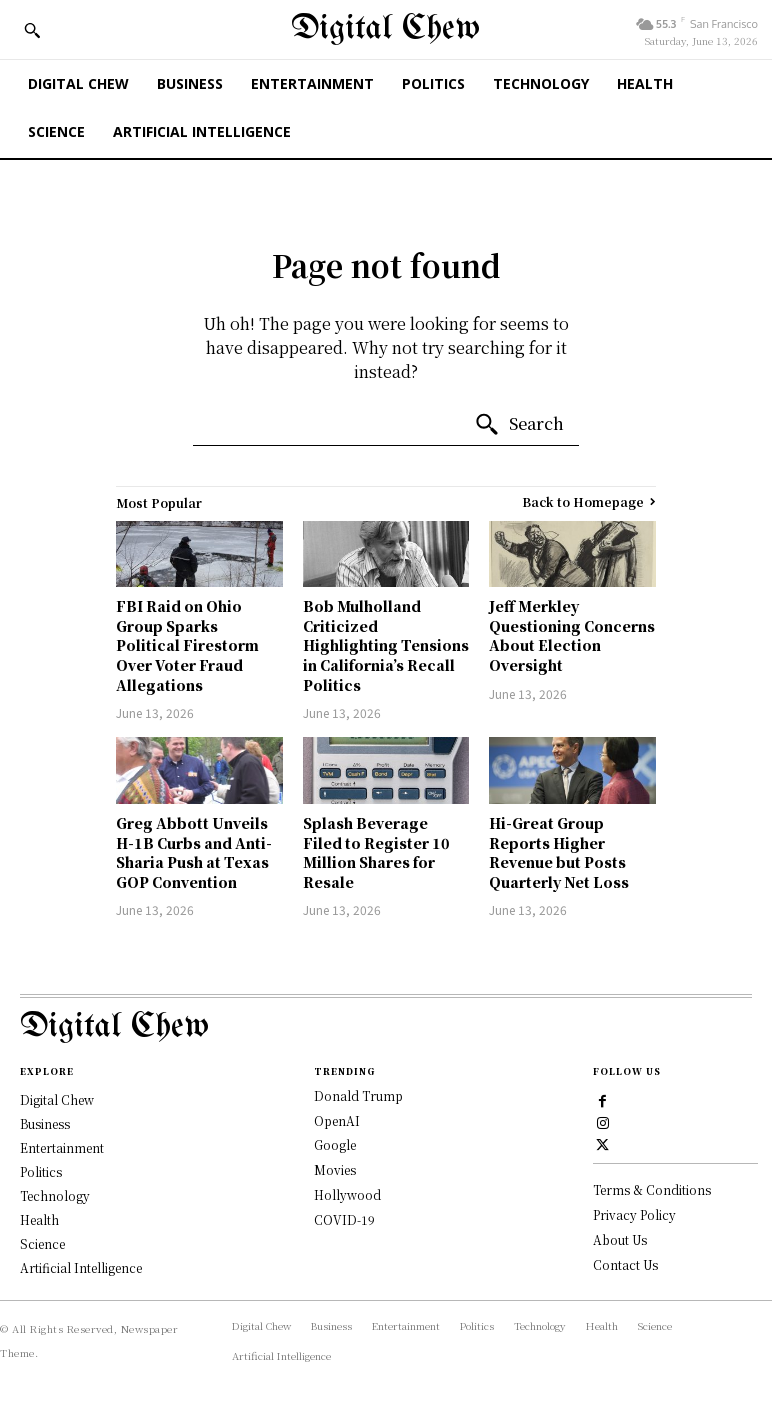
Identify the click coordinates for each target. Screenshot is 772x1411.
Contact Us (625, 1264)
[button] (32, 30)
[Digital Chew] (385, 29)
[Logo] (386, 1027)
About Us (620, 1239)
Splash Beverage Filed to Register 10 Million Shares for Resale (376, 852)
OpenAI (337, 1120)
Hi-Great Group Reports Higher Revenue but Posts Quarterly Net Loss (559, 852)
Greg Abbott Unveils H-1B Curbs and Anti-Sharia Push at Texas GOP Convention (194, 852)
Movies (335, 1169)
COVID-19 (344, 1219)
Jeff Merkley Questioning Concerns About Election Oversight (572, 635)
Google (335, 1144)
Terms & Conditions (652, 1189)
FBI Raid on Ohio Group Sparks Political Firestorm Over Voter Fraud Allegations (187, 645)
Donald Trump (358, 1095)
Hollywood (347, 1194)
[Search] (519, 425)
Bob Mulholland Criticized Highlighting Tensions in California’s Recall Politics (386, 645)
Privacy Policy (634, 1214)
